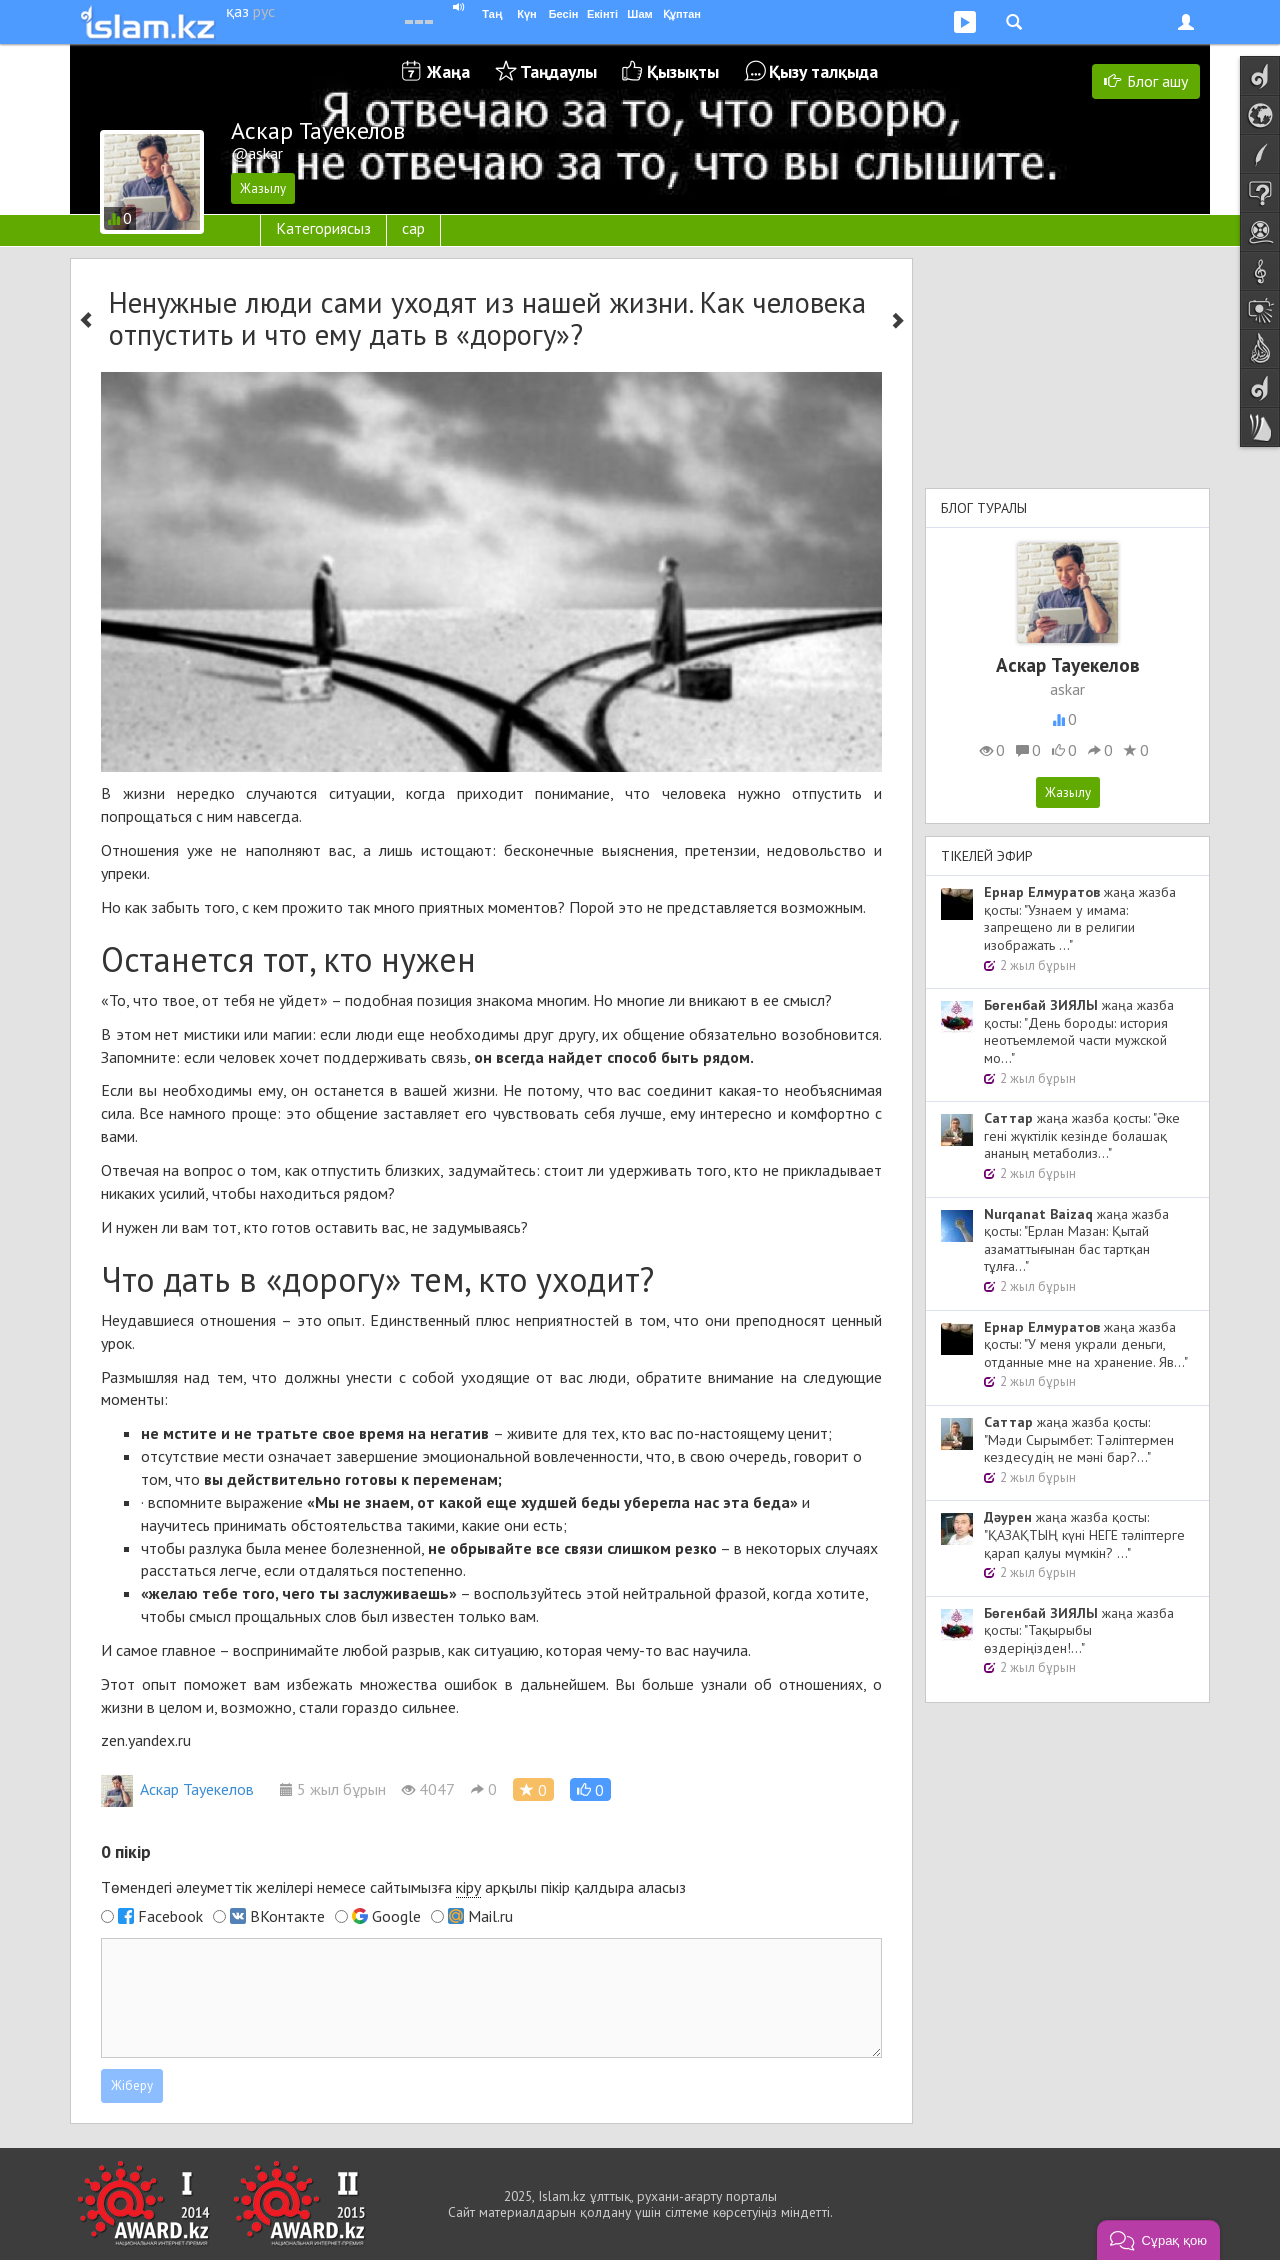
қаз (237, 11)
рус (264, 11)
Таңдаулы (558, 71)
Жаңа (448, 71)
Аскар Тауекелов (177, 1789)
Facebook (170, 1916)
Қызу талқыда (823, 71)
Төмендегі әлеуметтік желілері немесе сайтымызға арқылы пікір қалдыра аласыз (393, 1887)
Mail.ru (490, 1916)
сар (413, 228)
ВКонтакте (287, 1916)
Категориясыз (323, 228)
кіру (468, 1887)
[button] (590, 1789)
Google (396, 1916)
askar (1067, 689)
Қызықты (683, 71)
